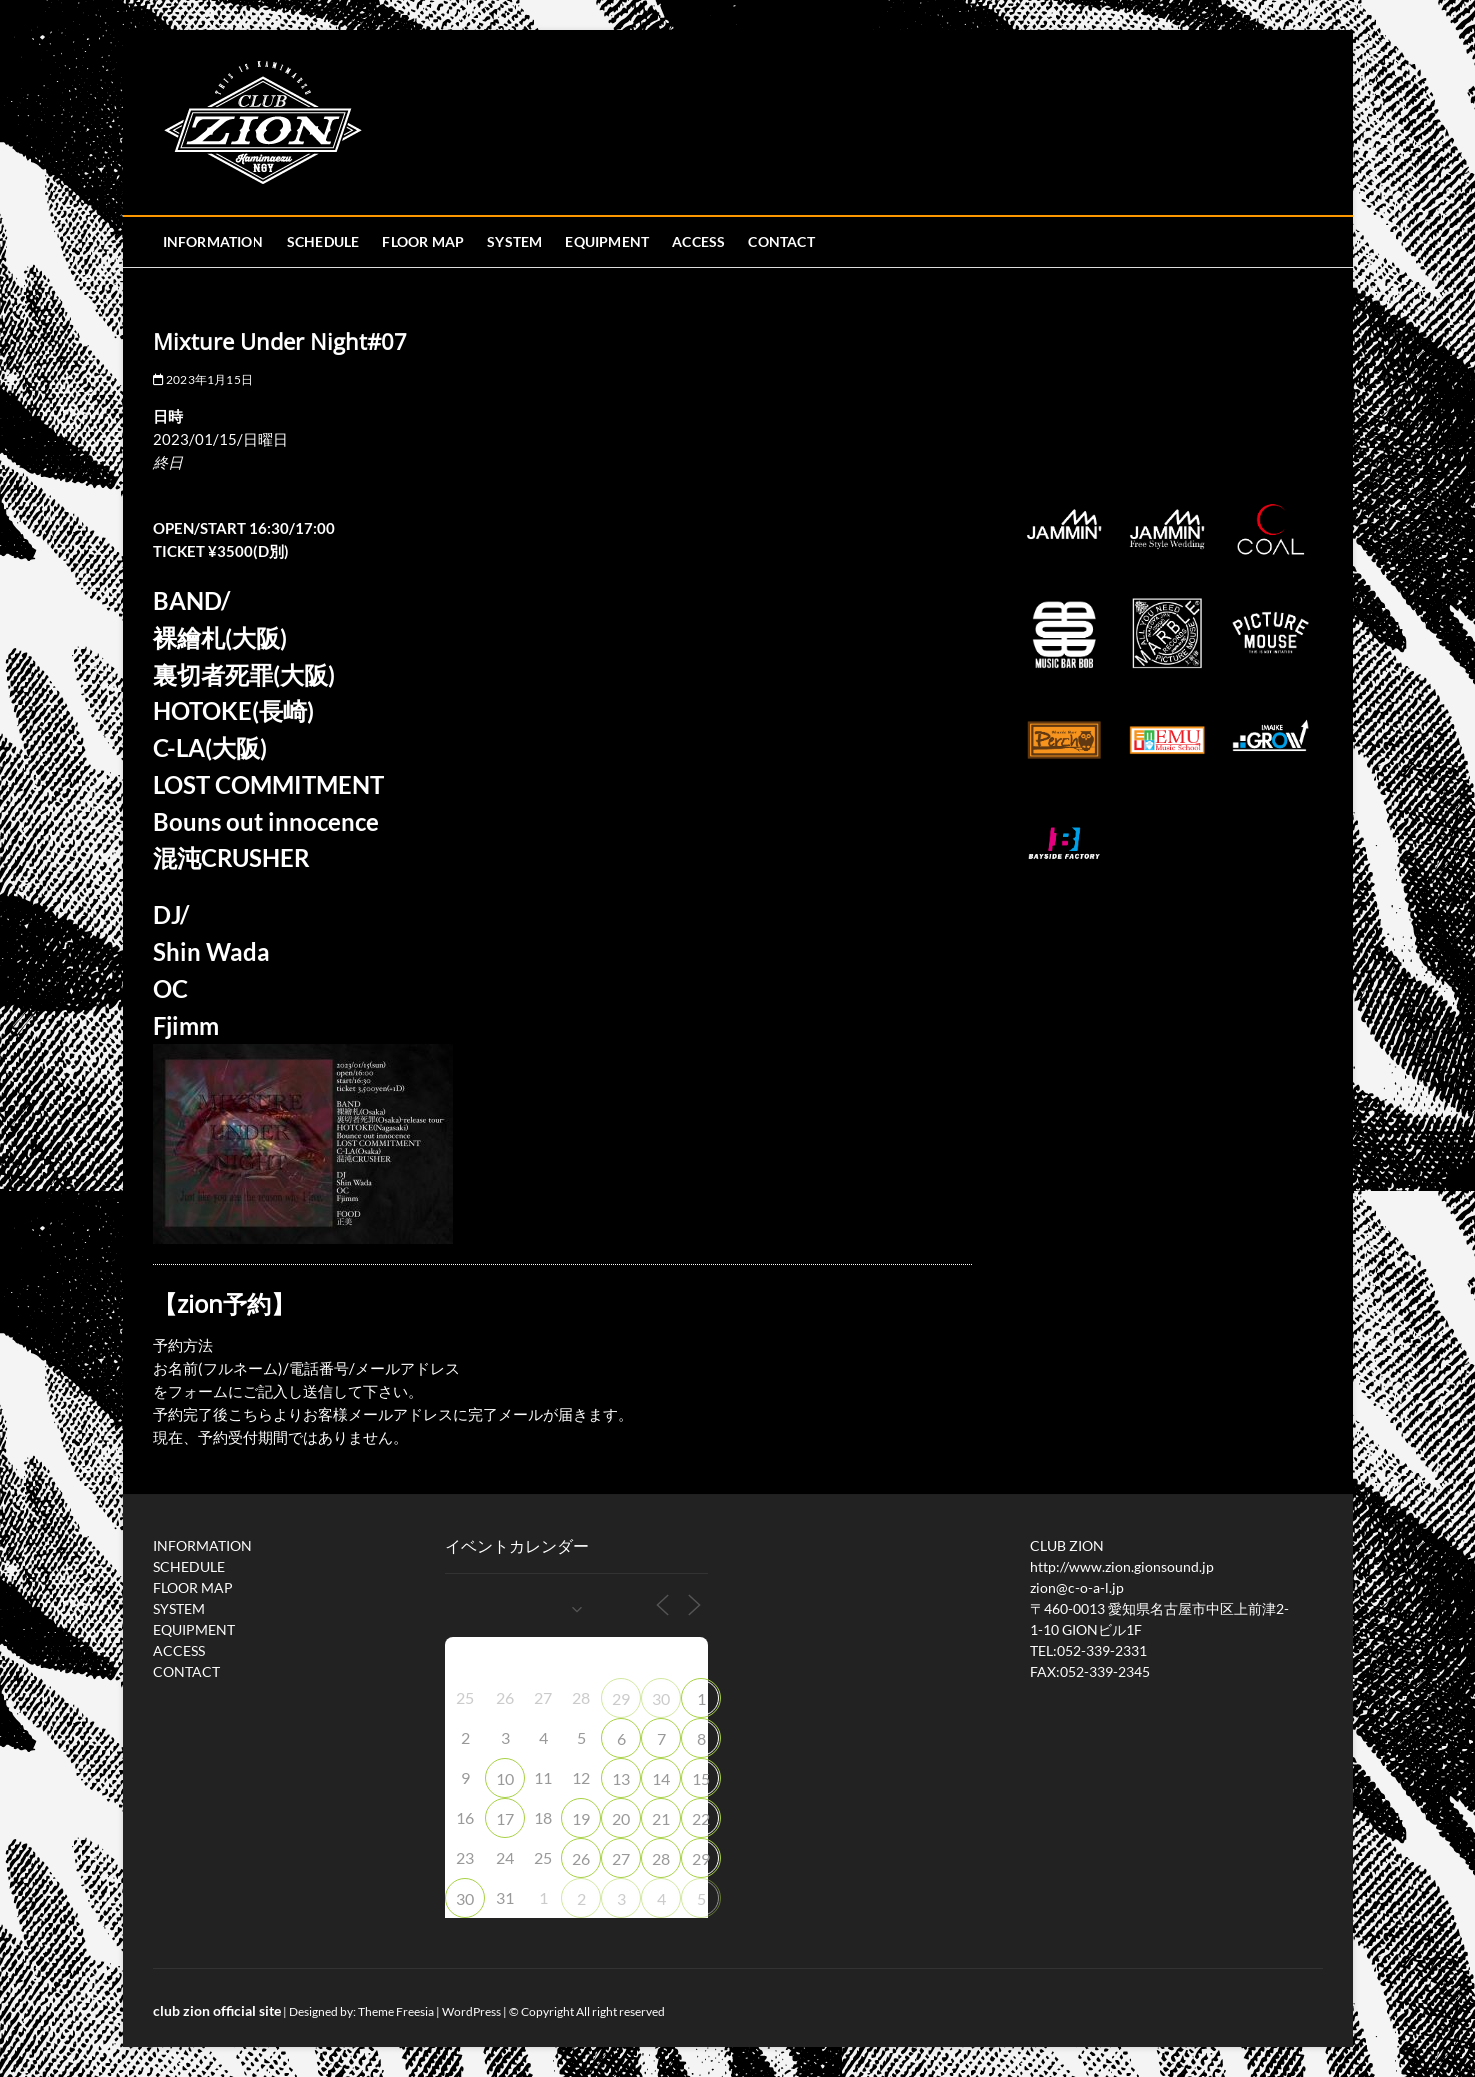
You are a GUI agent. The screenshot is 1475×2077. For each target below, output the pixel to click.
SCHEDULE (323, 241)
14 (661, 1778)
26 (581, 1858)
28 (661, 1858)
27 (621, 1858)
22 (701, 1818)
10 (505, 1778)
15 (701, 1778)
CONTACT (781, 241)
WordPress (471, 2011)
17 (505, 1818)
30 (661, 1698)
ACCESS (698, 241)
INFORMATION (213, 241)
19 (581, 1818)
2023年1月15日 (203, 379)
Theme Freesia (396, 2011)
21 (661, 1818)
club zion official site (217, 2010)
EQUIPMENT (607, 241)
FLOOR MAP (423, 241)
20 (621, 1818)
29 (621, 1698)
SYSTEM (514, 241)
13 (621, 1778)
